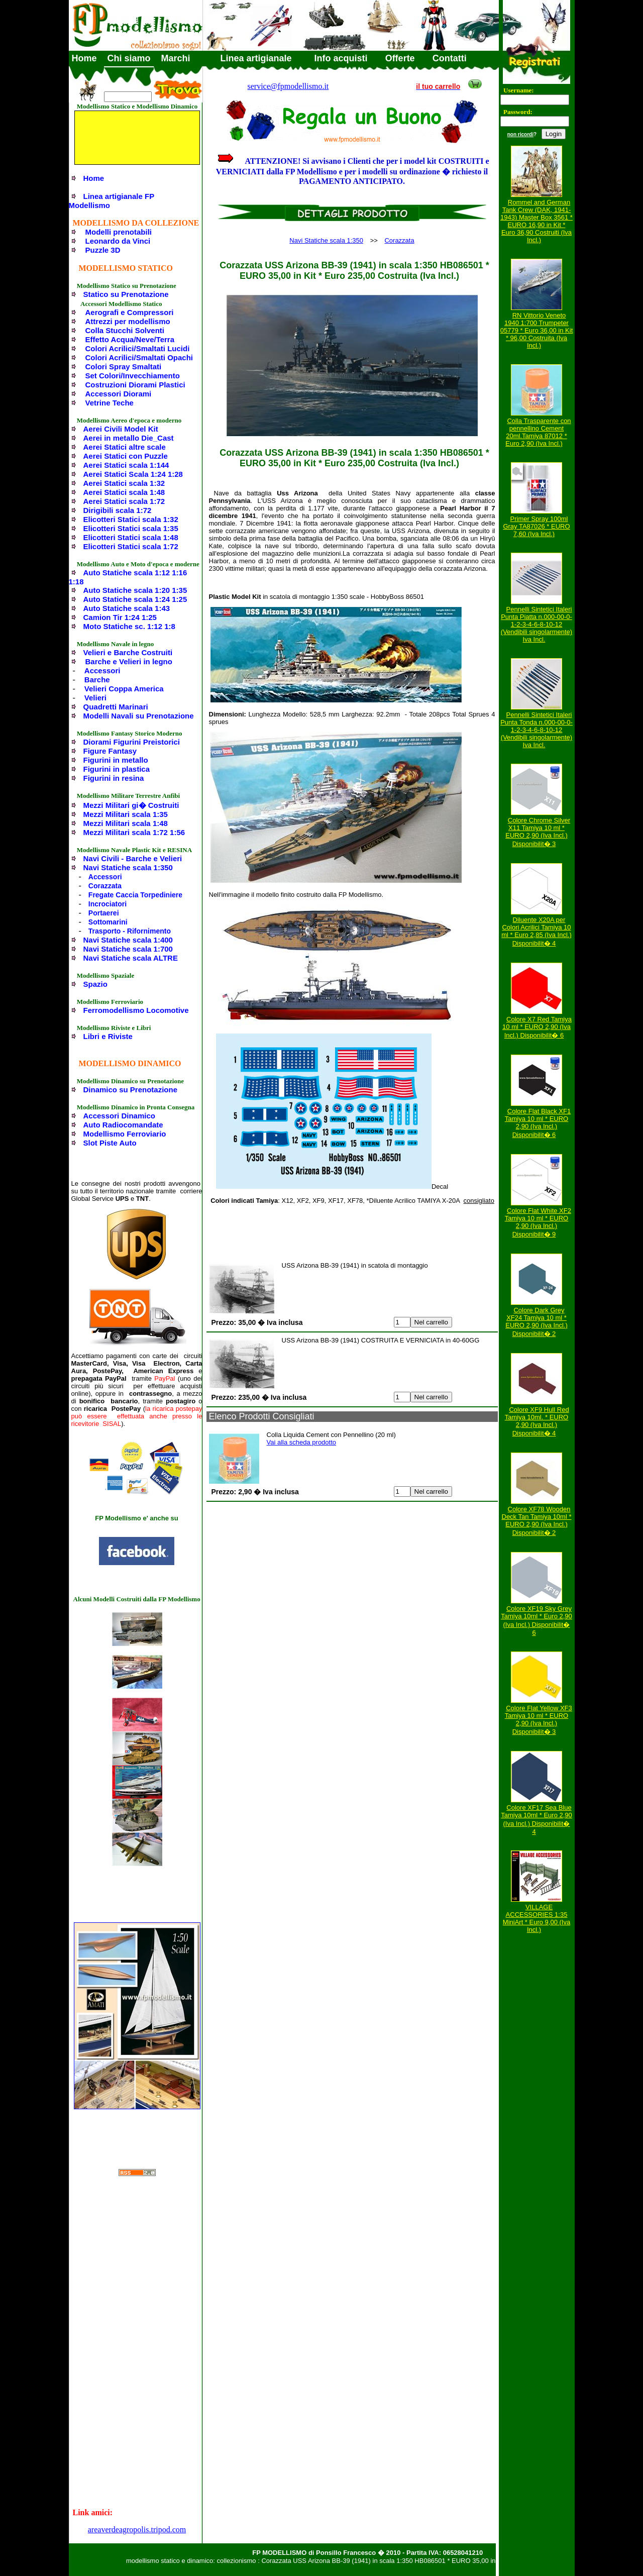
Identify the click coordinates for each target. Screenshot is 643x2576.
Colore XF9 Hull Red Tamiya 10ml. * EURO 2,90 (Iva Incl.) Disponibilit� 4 (537, 1421)
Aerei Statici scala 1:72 (124, 501)
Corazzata (105, 886)
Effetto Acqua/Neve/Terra (130, 339)
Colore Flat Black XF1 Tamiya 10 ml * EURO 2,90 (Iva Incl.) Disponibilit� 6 (538, 1123)
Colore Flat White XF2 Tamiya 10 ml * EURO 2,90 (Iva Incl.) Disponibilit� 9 (538, 1222)
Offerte (400, 58)
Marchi (175, 58)
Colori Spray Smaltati (123, 366)
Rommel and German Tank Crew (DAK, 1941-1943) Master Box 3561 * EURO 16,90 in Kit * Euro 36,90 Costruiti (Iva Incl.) (536, 221)
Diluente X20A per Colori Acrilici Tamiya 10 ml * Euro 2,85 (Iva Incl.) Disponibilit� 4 (536, 931)
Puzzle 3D (103, 250)
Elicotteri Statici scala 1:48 (130, 537)
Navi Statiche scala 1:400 (128, 940)
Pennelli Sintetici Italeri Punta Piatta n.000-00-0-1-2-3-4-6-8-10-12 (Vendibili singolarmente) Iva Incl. (536, 624)
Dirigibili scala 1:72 (117, 510)
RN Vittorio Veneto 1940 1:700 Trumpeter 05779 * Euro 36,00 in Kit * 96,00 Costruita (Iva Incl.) (536, 330)
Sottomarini (108, 922)
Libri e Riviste (108, 1036)
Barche (97, 679)
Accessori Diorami (118, 393)
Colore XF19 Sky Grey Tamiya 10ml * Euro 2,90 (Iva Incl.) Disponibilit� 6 (536, 1620)
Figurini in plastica (116, 769)
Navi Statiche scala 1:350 (128, 867)
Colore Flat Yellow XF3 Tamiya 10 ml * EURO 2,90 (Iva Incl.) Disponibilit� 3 (538, 1719)
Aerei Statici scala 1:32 (124, 483)
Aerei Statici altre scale (124, 447)
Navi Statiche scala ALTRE (130, 958)
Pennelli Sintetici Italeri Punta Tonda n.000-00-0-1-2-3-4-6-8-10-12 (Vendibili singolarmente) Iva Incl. (536, 730)
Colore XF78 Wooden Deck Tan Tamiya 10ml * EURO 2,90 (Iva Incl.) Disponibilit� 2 (537, 1520)
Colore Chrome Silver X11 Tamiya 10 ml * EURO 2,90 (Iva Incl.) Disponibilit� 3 (537, 832)
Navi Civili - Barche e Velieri (132, 858)
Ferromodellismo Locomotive (136, 1010)
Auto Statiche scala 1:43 (126, 608)
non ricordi (520, 134)
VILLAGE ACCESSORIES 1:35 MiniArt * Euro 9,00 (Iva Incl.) (536, 1918)
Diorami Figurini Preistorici (131, 742)
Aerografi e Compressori (129, 312)
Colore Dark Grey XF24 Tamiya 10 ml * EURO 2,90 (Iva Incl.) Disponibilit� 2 (536, 1321)
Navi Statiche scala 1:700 (128, 949)
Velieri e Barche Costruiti (128, 652)
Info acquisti (341, 58)
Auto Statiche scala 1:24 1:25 (135, 599)
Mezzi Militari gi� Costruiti (131, 805)
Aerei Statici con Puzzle (125, 456)
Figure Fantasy (110, 751)
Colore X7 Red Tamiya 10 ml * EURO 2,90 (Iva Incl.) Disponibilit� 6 (537, 1027)
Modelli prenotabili (118, 232)
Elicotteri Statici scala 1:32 (130, 519)
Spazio (95, 984)
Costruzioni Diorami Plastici (135, 384)
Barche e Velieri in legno (128, 661)
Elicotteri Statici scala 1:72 (130, 546)
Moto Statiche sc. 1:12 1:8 (129, 626)
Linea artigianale (256, 58)
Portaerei (103, 913)
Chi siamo (129, 58)
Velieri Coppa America (124, 688)
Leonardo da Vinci (118, 241)
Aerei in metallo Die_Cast (128, 438)
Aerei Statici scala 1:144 (126, 465)
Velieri (95, 697)
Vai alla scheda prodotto (302, 1442)
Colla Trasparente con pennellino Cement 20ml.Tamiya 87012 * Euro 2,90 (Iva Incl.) (538, 432)
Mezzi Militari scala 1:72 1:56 (134, 832)
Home (84, 58)
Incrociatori (107, 904)
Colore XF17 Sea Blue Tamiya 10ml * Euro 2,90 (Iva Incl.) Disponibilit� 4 (536, 1819)
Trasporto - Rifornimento (129, 931)
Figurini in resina (113, 778)
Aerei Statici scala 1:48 (124, 492)
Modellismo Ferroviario (124, 1133)
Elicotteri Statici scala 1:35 (130, 528)
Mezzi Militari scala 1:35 (125, 814)
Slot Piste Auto (110, 1143)
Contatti (450, 58)
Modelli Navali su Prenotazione (138, 715)
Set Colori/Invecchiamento (132, 375)
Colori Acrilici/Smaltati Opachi (139, 357)
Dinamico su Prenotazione (130, 1089)
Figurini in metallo (115, 760)
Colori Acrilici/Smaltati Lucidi (137, 348)
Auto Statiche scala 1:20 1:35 (135, 590)
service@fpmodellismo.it (288, 86)
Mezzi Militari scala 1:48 (125, 823)
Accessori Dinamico (119, 1115)
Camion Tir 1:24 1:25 (120, 617)
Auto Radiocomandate (123, 1124)
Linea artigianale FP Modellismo (111, 201)
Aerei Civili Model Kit (120, 429)
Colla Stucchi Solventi (125, 330)
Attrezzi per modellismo (127, 321)
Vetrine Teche (109, 402)
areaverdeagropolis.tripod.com (137, 2529)
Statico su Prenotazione (126, 294)
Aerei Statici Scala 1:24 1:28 (133, 474)
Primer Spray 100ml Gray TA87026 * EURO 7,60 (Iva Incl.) (536, 526)
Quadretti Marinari (115, 706)
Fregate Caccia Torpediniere (135, 895)
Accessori (102, 670)
